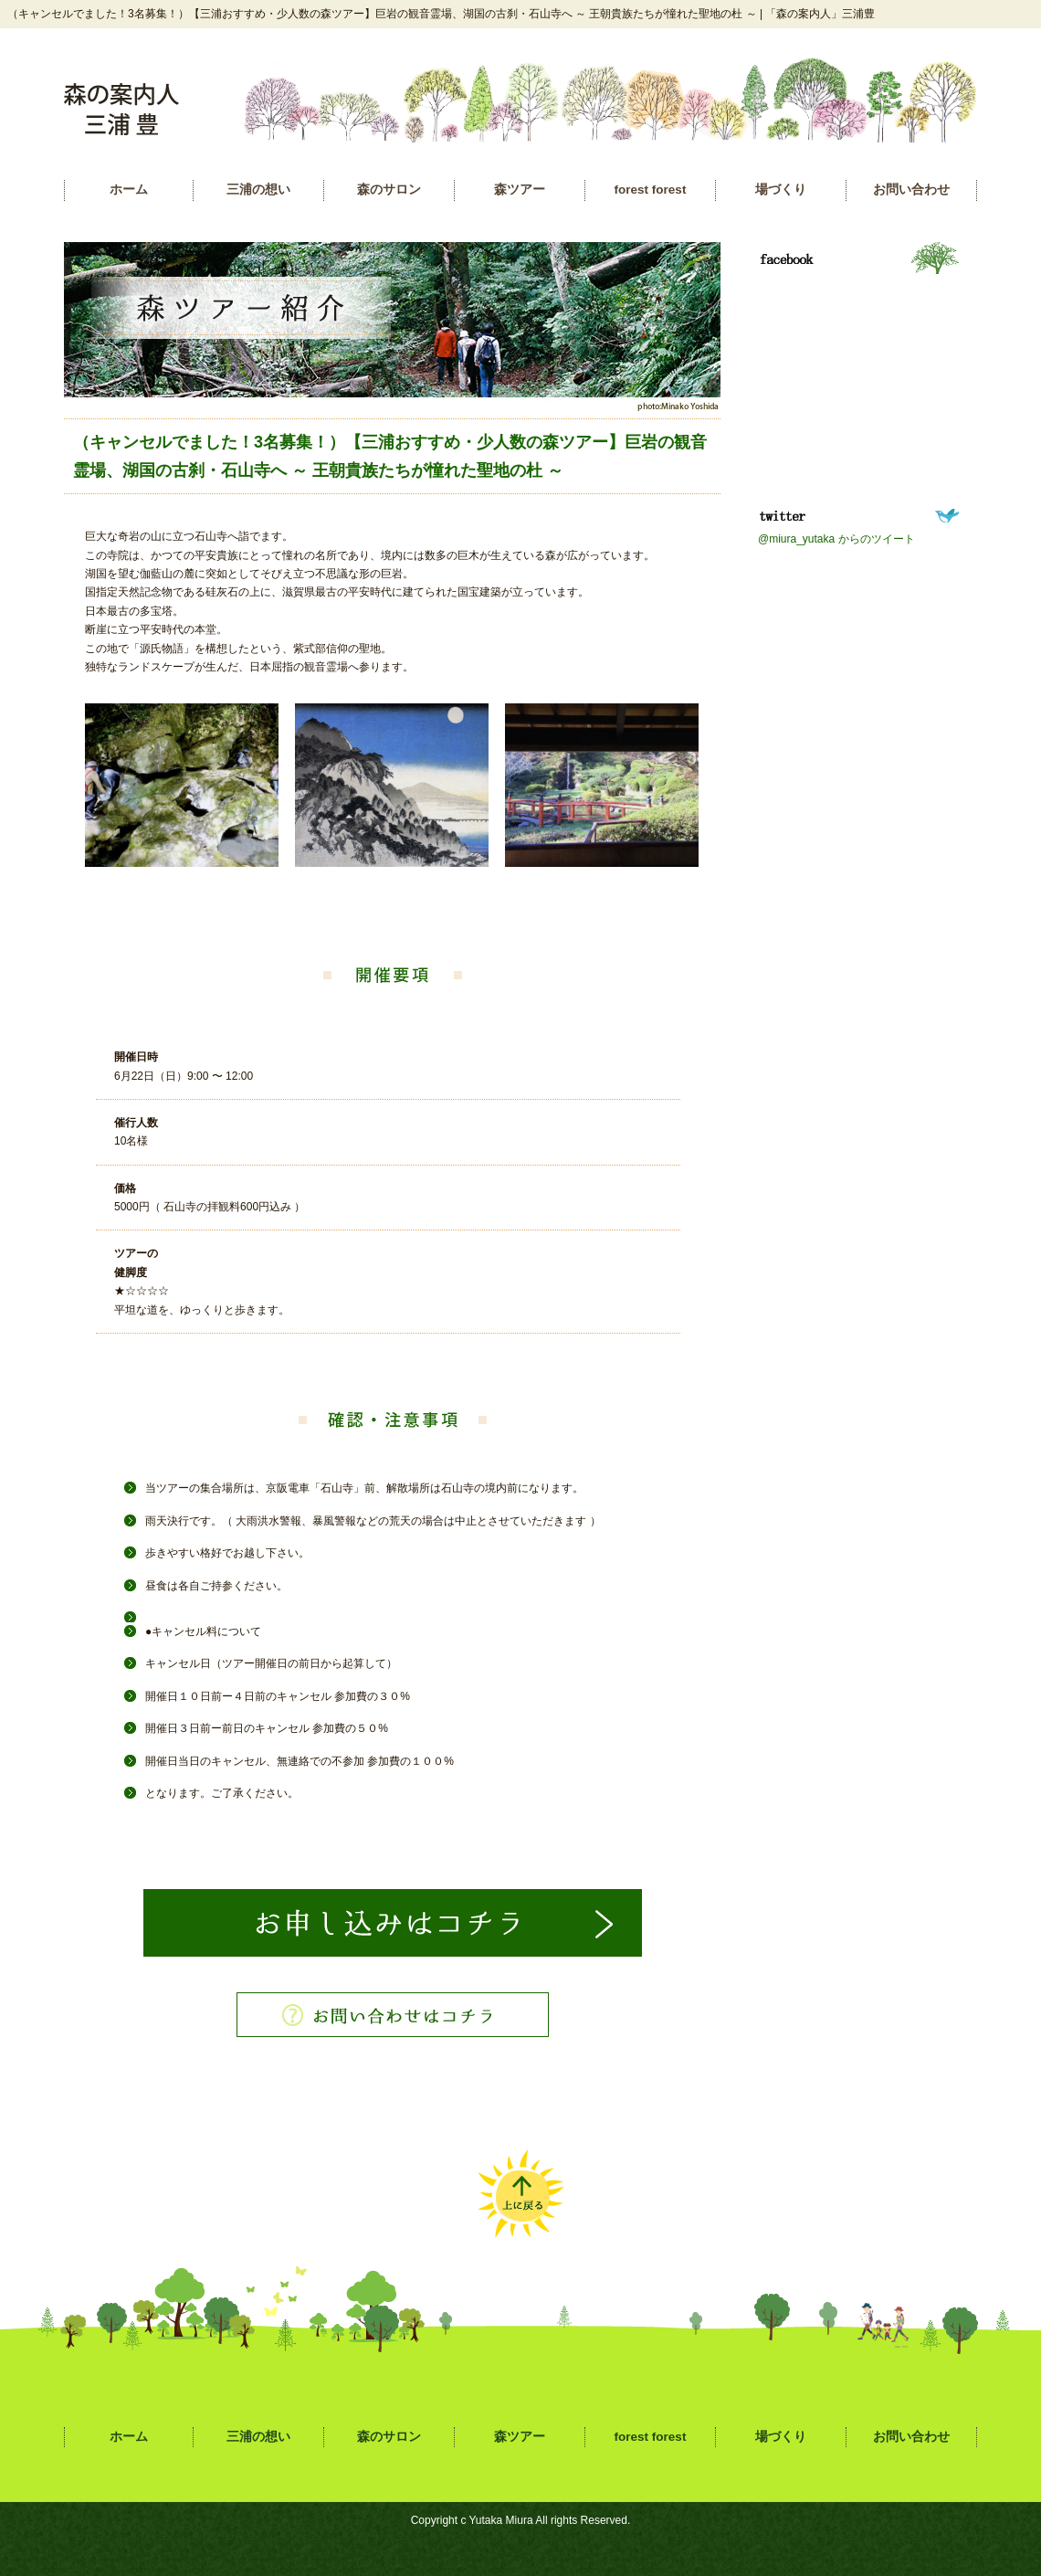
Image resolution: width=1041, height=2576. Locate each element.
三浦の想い (258, 189)
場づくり (780, 189)
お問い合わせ (911, 189)
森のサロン (389, 189)
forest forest (651, 189)
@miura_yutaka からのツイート (836, 539)
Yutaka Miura (501, 2520)
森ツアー (519, 189)
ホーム (129, 189)
